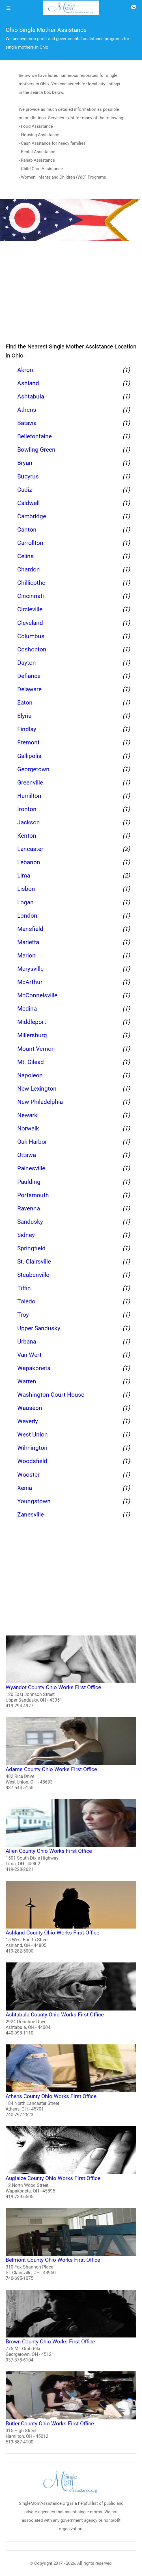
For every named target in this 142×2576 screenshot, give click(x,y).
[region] (71, 293)
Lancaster (30, 849)
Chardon (28, 569)
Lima (23, 875)
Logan (25, 902)
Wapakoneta (33, 1368)
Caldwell (28, 503)
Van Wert (29, 1354)
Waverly (27, 1421)
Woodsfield (32, 1461)
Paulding (28, 1181)
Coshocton (31, 649)
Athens (26, 409)
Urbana (26, 1341)
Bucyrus (28, 476)
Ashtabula (30, 396)
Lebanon (28, 862)
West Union (32, 1434)
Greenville (30, 782)
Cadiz (24, 489)
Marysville (30, 968)
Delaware (29, 689)
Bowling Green (36, 449)
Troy (23, 1314)
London (27, 915)
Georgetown (33, 769)
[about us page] (133, 8)
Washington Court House (50, 1394)
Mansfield (30, 929)
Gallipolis (29, 756)
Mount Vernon (36, 1048)
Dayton (26, 662)
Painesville (31, 1168)
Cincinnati (30, 596)
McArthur (29, 982)
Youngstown (34, 1501)
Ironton (26, 809)
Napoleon (30, 1075)
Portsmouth (33, 1195)
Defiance (28, 676)
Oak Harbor (32, 1141)
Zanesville (30, 1514)
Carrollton (30, 543)
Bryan (24, 463)
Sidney (26, 1235)
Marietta (28, 942)
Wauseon (29, 1408)
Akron (25, 370)
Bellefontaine (34, 436)
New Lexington (37, 1088)
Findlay (26, 729)
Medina (27, 1008)
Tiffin (24, 1288)
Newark (27, 1115)
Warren (26, 1381)
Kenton (26, 835)
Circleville (29, 609)
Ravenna (28, 1208)
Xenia (24, 1488)
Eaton (25, 702)
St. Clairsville (34, 1261)
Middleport (31, 1022)
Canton (26, 529)
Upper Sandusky (38, 1328)
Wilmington (32, 1447)
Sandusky (30, 1221)
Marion (26, 955)
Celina (25, 556)
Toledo (26, 1301)
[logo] (71, 8)
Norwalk (28, 1128)
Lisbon (26, 888)
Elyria (24, 715)
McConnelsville (37, 995)
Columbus (30, 636)
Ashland (28, 383)
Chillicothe (31, 582)
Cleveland (30, 622)
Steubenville (33, 1274)
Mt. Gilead (30, 1062)
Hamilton (29, 795)
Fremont (28, 742)
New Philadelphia (40, 1102)
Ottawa (26, 1155)
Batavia (26, 423)
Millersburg (32, 1035)
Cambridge (31, 516)
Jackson (28, 822)
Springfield (31, 1248)
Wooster (28, 1474)
